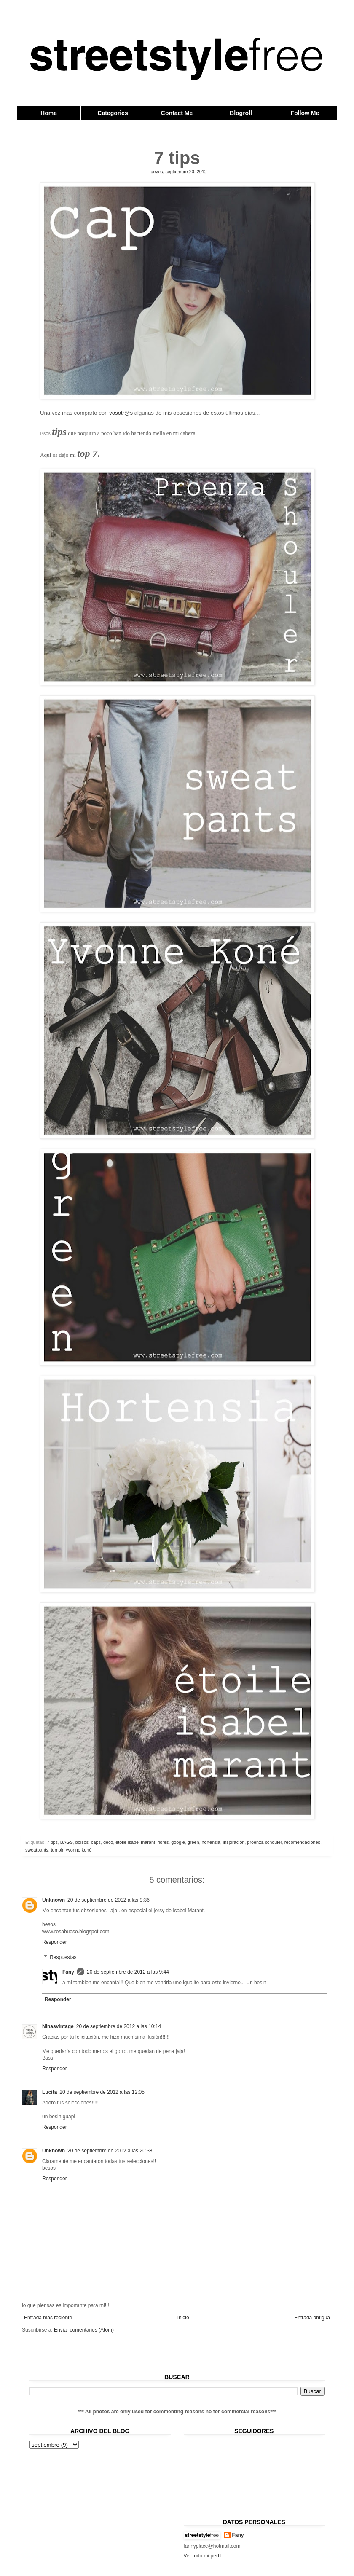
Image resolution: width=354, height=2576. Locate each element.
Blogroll (241, 113)
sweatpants (36, 1849)
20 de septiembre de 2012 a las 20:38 (109, 2151)
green (193, 1842)
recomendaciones (302, 1842)
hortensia (210, 1842)
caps (96, 1842)
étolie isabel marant (135, 1842)
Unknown (53, 1900)
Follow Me (305, 113)
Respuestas (63, 1957)
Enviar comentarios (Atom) (84, 2330)
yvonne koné (78, 1849)
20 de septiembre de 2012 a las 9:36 (108, 1900)
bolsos (81, 1842)
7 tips (52, 1842)
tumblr (57, 1849)
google (178, 1842)
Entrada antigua (312, 2318)
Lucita (49, 2092)
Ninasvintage (58, 2026)
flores (163, 1842)
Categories (112, 113)
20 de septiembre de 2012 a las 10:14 (118, 2026)
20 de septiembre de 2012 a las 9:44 (128, 1972)
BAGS (66, 1842)
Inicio (183, 2318)
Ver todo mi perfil (203, 2556)
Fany (68, 1972)
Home (48, 113)
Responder (54, 1942)
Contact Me (177, 113)
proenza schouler (264, 1842)
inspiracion (234, 1842)
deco (108, 1842)
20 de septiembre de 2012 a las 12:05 (101, 2092)
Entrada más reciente (48, 2318)
